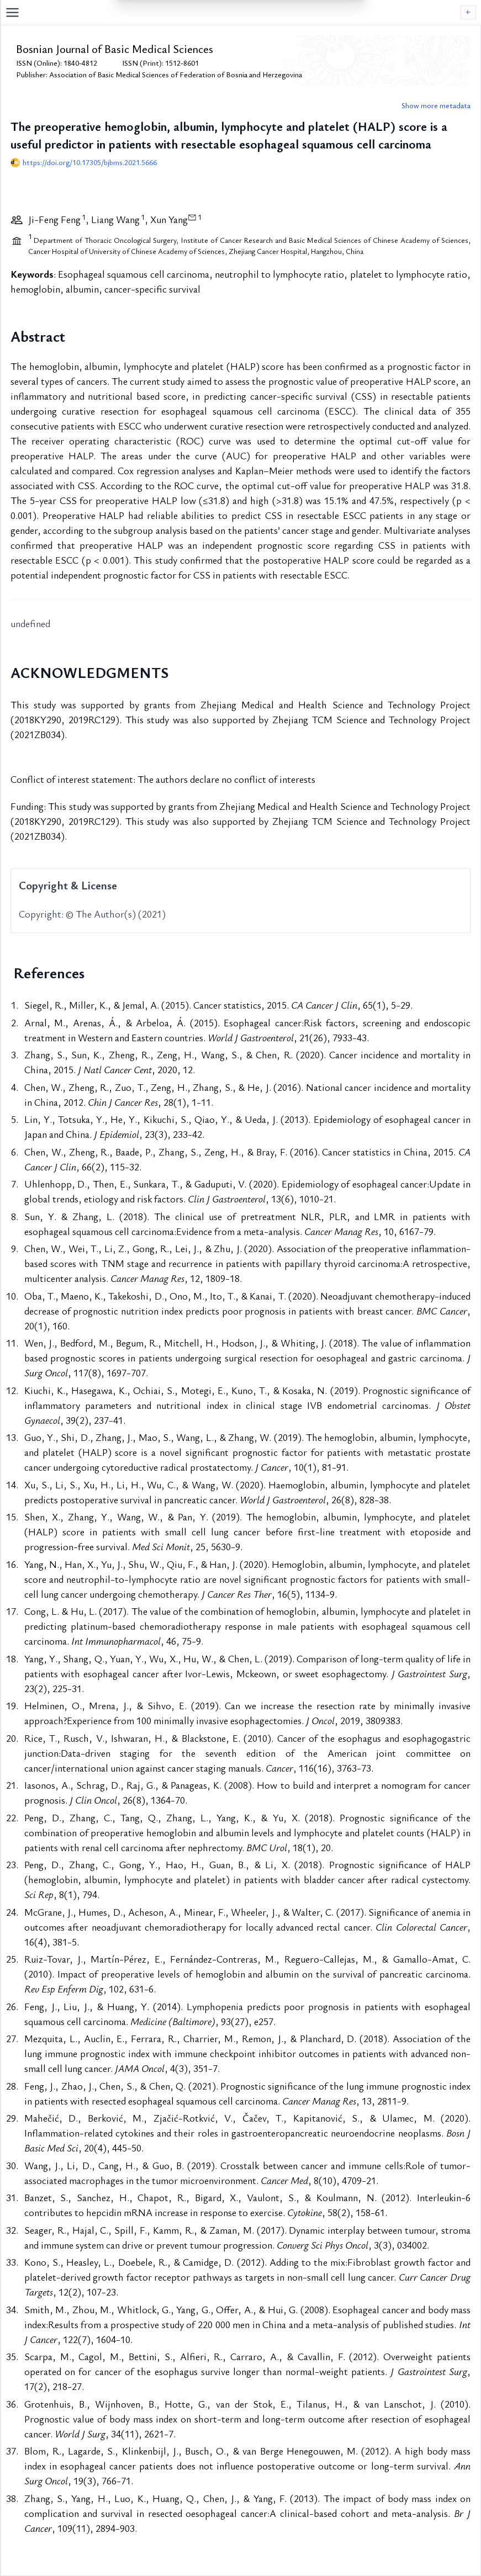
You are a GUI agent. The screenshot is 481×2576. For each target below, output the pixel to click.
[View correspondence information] (192, 216)
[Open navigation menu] (233, 12)
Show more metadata (436, 105)
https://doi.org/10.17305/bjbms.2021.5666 (90, 162)
